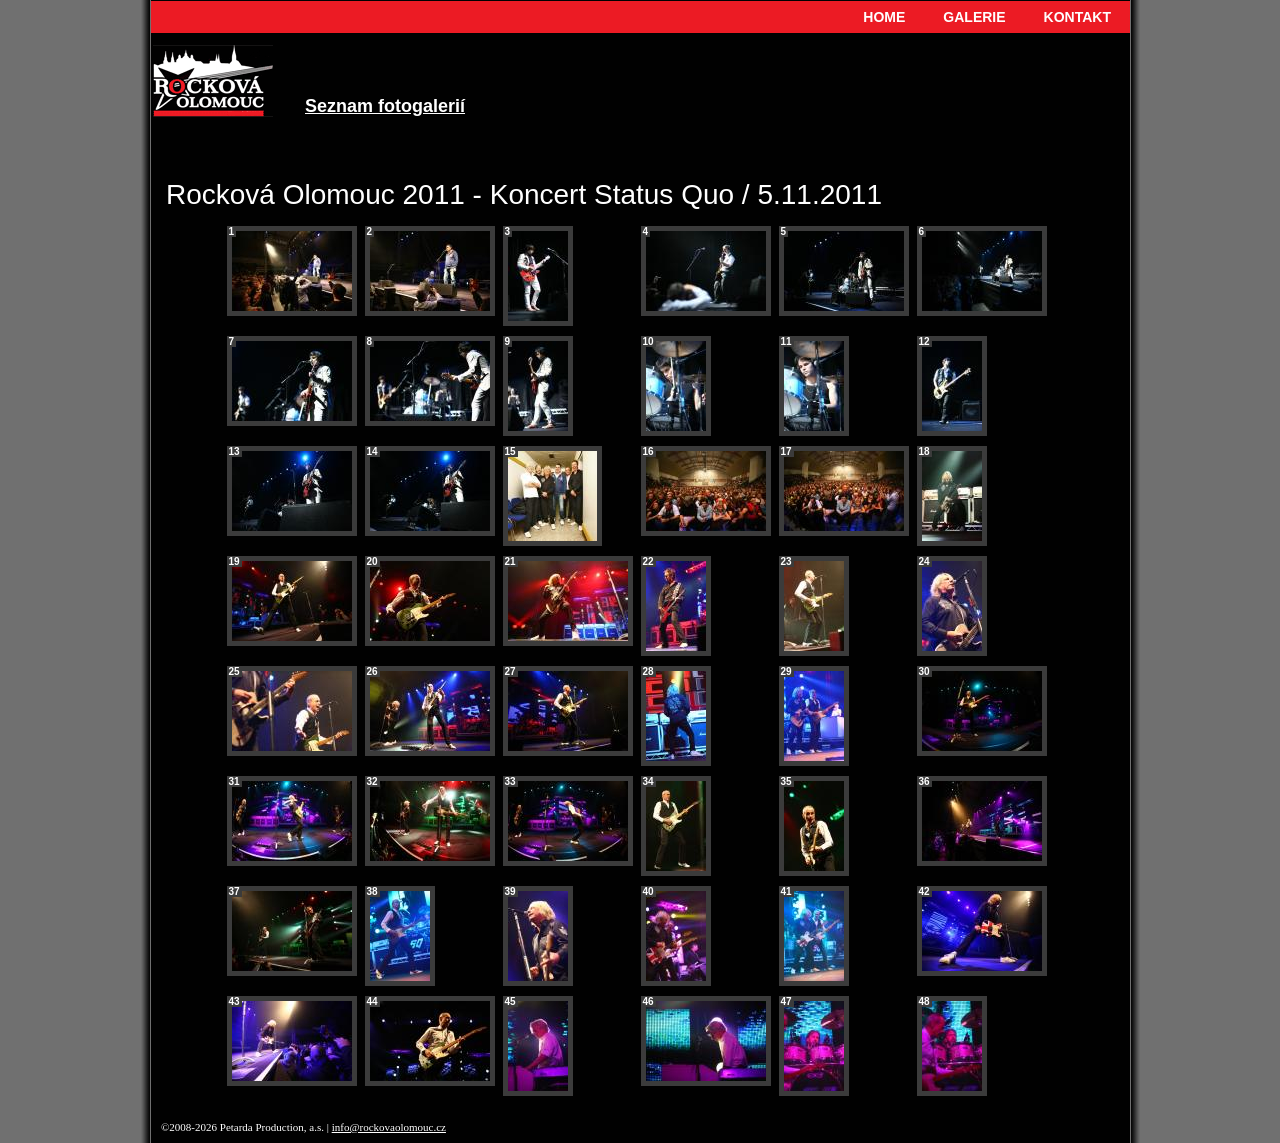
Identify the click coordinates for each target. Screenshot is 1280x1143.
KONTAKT (1077, 17)
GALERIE (974, 17)
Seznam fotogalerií (385, 106)
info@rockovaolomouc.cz (389, 1127)
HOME (884, 17)
